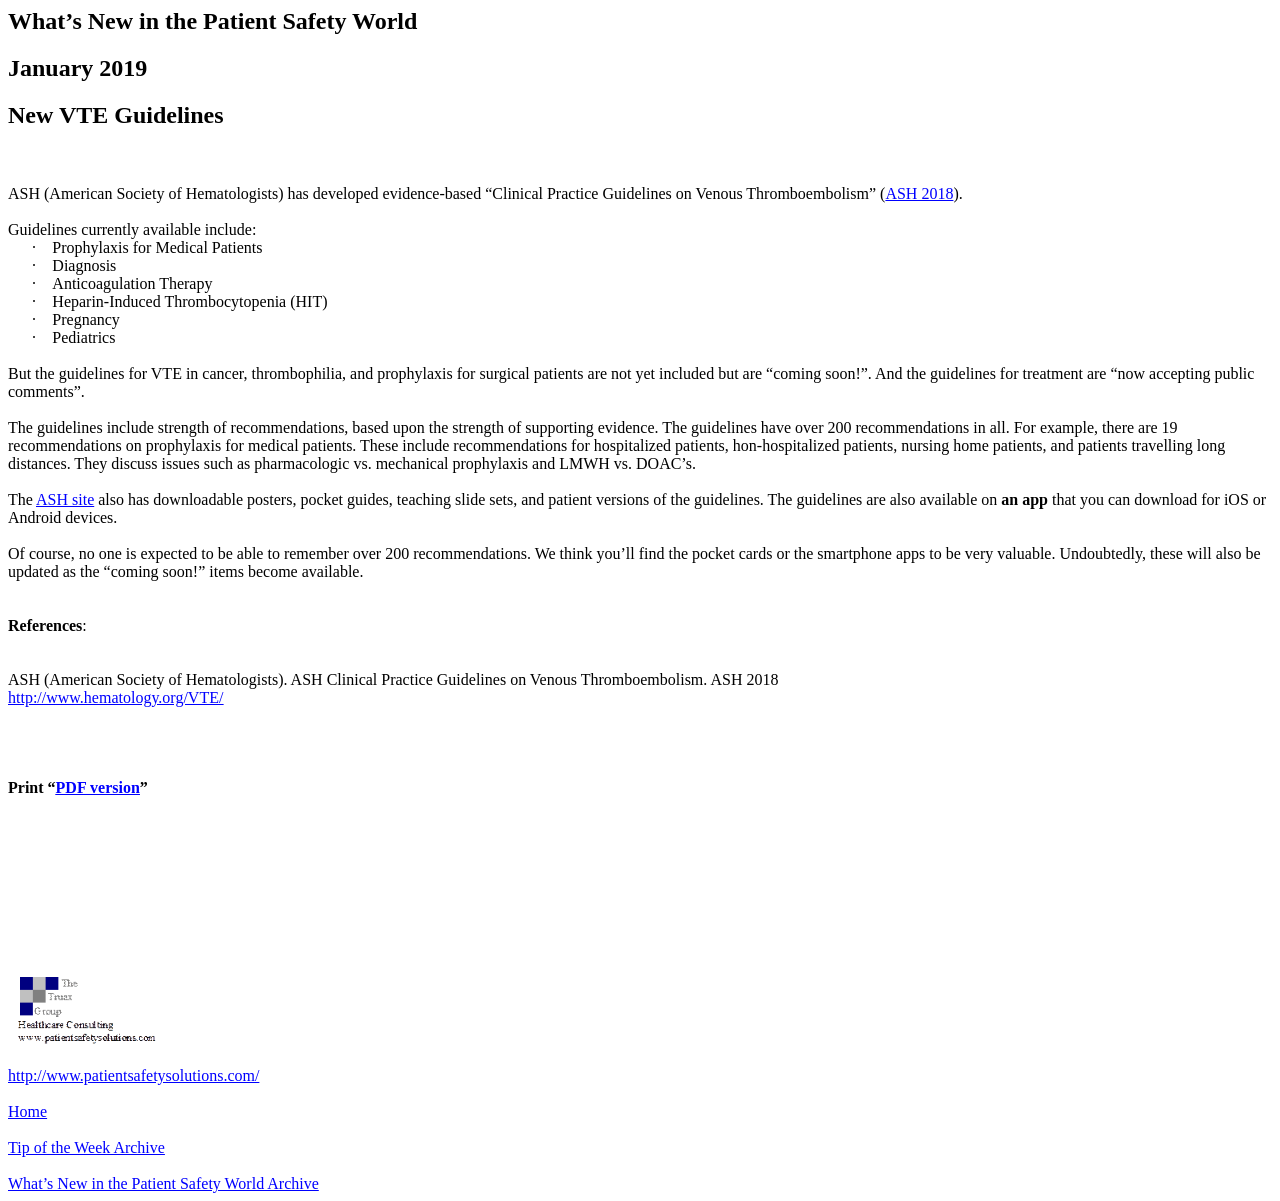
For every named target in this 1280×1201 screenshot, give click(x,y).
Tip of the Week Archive (86, 1147)
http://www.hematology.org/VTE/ (115, 697)
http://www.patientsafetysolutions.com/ (133, 1075)
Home (27, 1111)
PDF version (98, 787)
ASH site (65, 499)
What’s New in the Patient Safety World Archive (163, 1183)
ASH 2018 (919, 193)
